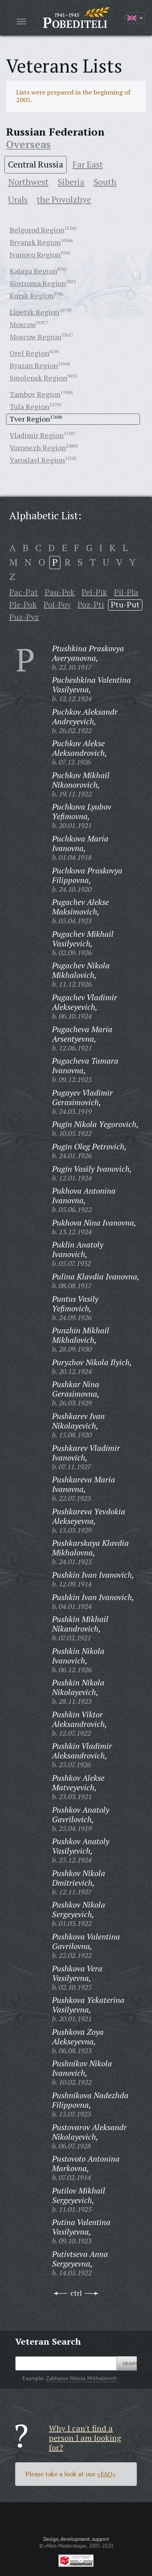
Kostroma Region (38, 283)
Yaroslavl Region (37, 460)
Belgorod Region (37, 230)
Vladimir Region (37, 435)
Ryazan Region (34, 365)
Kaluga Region (33, 271)
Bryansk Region (35, 242)
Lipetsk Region (34, 312)
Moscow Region (35, 336)
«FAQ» (106, 2474)
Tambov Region (35, 394)
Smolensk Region (38, 377)
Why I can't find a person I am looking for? (85, 2438)
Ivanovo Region (35, 254)
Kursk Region (32, 295)
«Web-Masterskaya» (65, 2545)
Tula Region (29, 406)
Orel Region (29, 353)
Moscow (23, 324)
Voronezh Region (38, 447)
